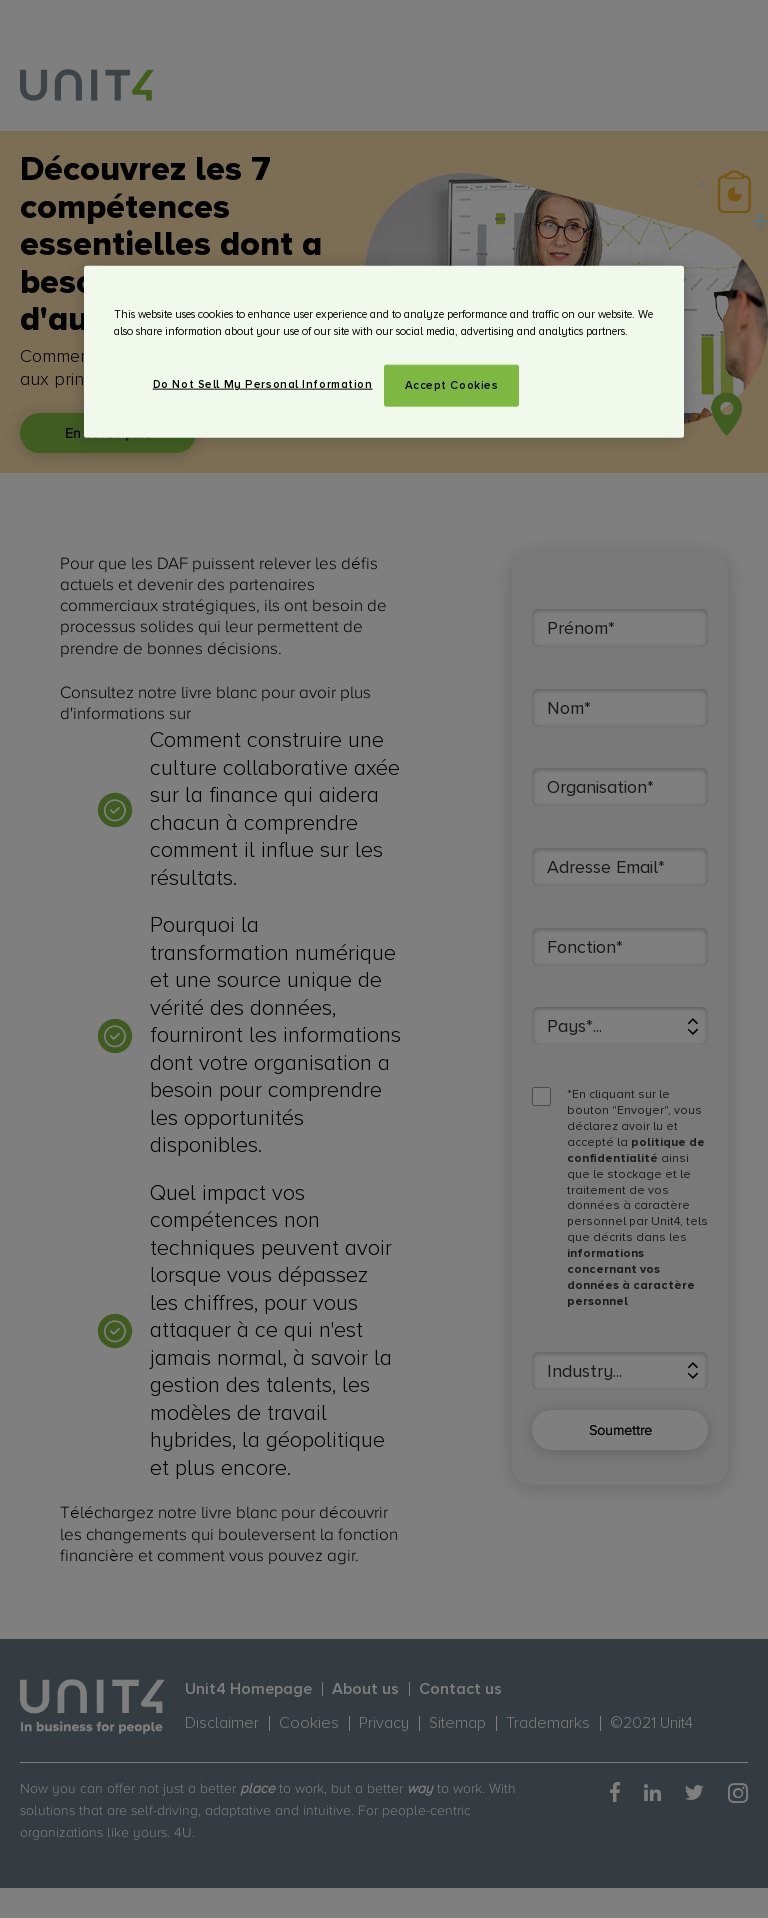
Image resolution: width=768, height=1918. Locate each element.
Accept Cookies (452, 384)
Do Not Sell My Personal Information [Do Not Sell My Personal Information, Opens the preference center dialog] (263, 383)
